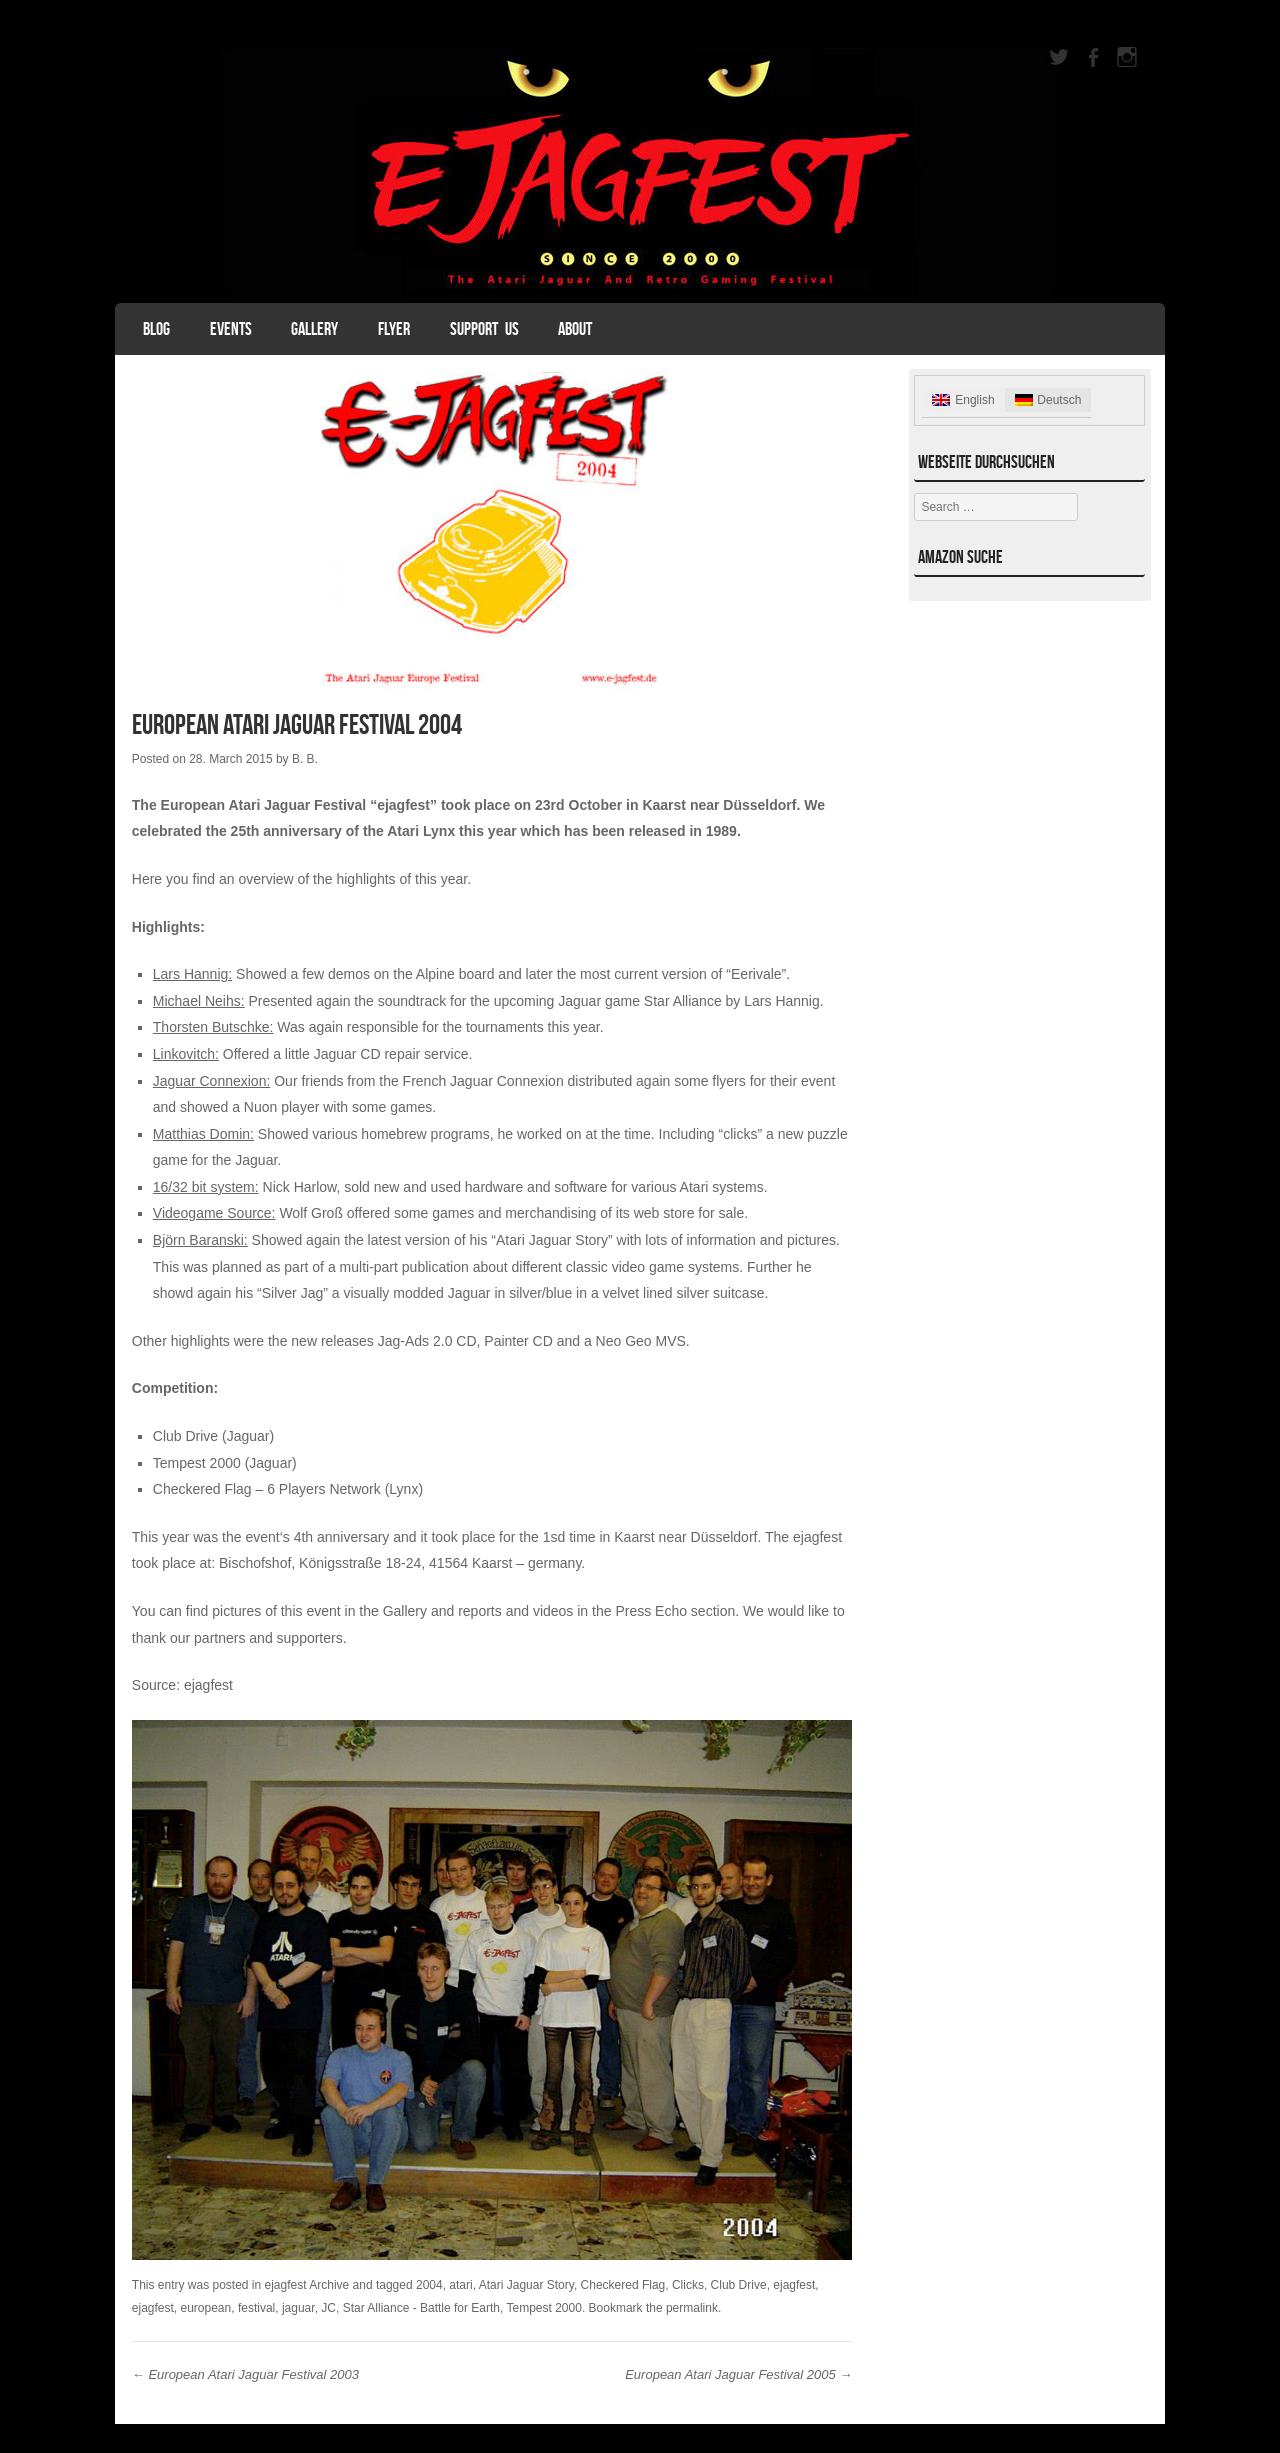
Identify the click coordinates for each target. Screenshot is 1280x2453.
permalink (692, 2308)
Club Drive (739, 2285)
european (206, 2308)
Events (231, 329)
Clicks (688, 2285)
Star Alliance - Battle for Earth (421, 2308)
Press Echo (651, 1611)
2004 (429, 2285)
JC (328, 2308)
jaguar (298, 2308)
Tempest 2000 (544, 2308)
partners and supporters (268, 1638)
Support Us (484, 329)
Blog (156, 329)
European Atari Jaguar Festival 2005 (738, 2374)
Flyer (394, 329)
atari (460, 2285)
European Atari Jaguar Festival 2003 (245, 2374)
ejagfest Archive (307, 2285)
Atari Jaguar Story (526, 2285)
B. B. (305, 759)
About (575, 329)
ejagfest (208, 1685)
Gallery (314, 329)
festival (256, 2308)
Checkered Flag (623, 2285)
